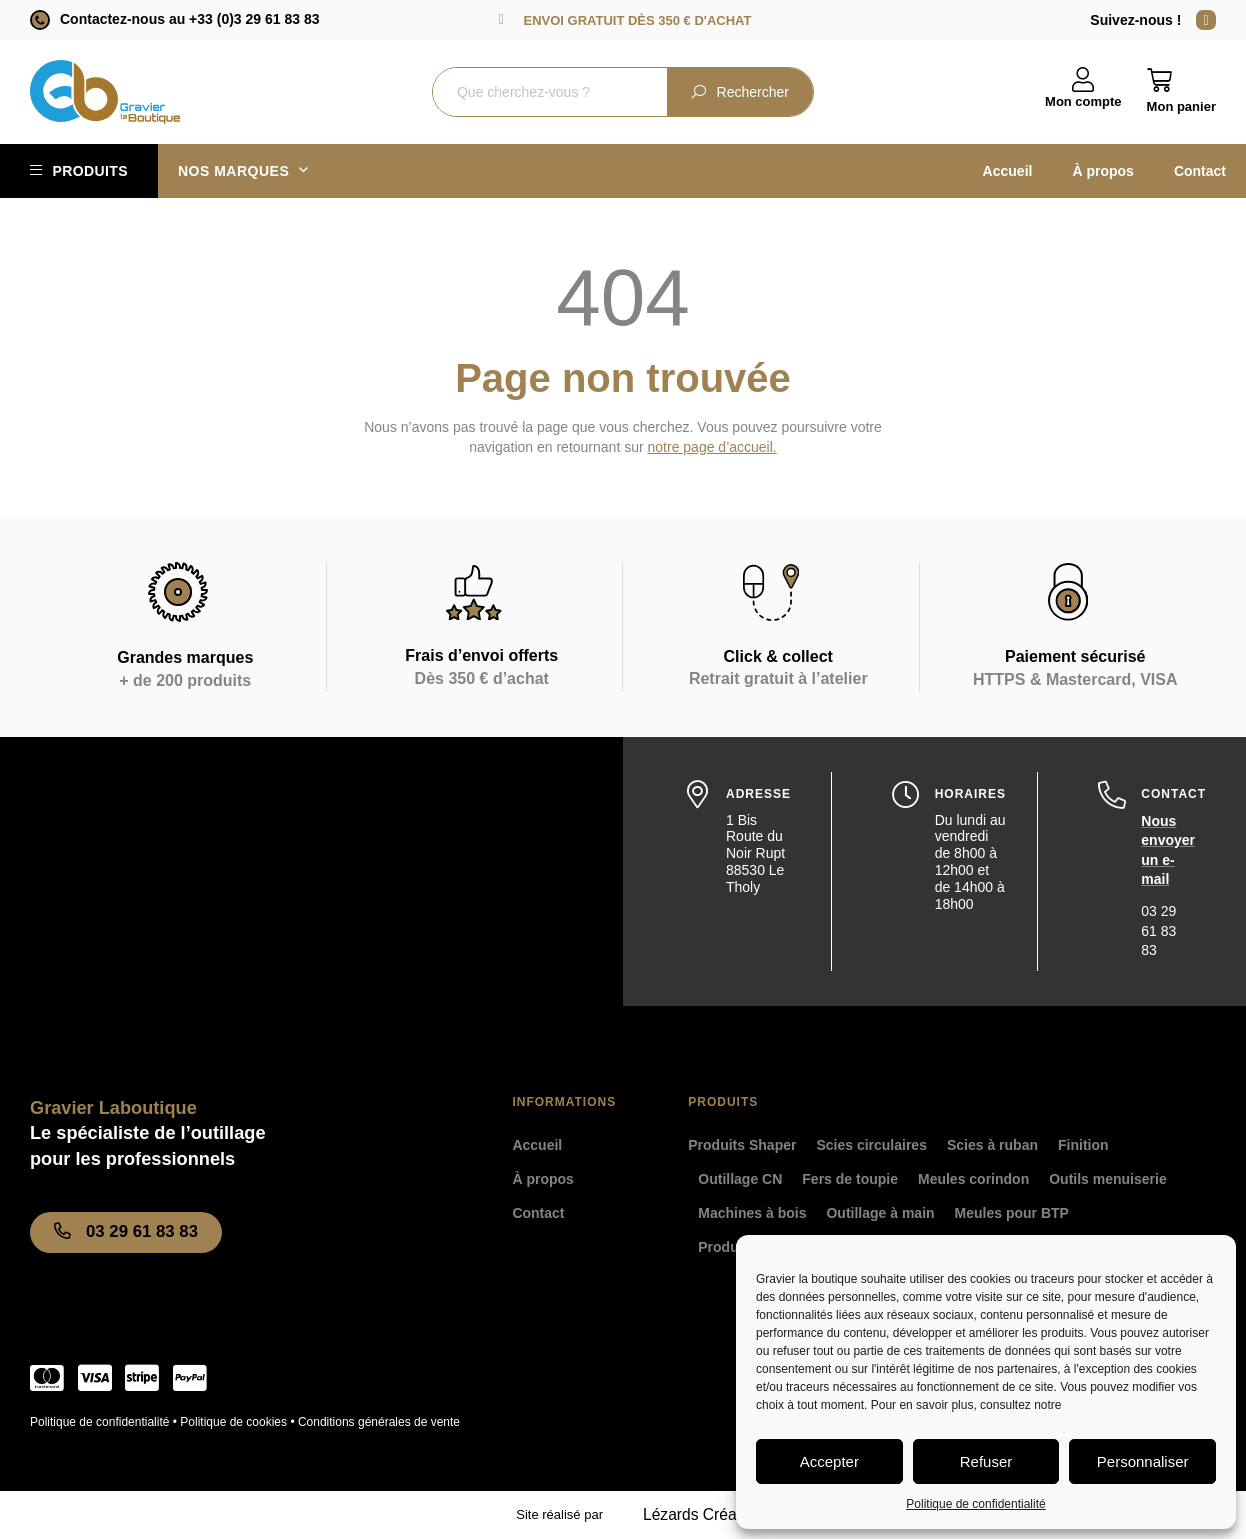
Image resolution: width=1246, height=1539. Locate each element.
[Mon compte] (1083, 80)
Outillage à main (880, 1213)
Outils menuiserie (1107, 1179)
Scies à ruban (992, 1145)
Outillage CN (740, 1179)
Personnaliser (1143, 1461)
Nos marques (243, 171)
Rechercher (740, 92)
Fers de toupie (850, 1179)
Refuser (986, 1461)
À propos (1102, 171)
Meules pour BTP (1012, 1213)
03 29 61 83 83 (1158, 930)
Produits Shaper (742, 1145)
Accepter (829, 1461)
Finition (1083, 1145)
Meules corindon (973, 1179)
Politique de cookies (233, 1422)
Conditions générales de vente (379, 1422)
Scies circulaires (871, 1145)
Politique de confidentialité (975, 1504)
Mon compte (1083, 101)
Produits (90, 171)
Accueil (1008, 171)
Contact (1200, 171)
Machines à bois (752, 1213)
